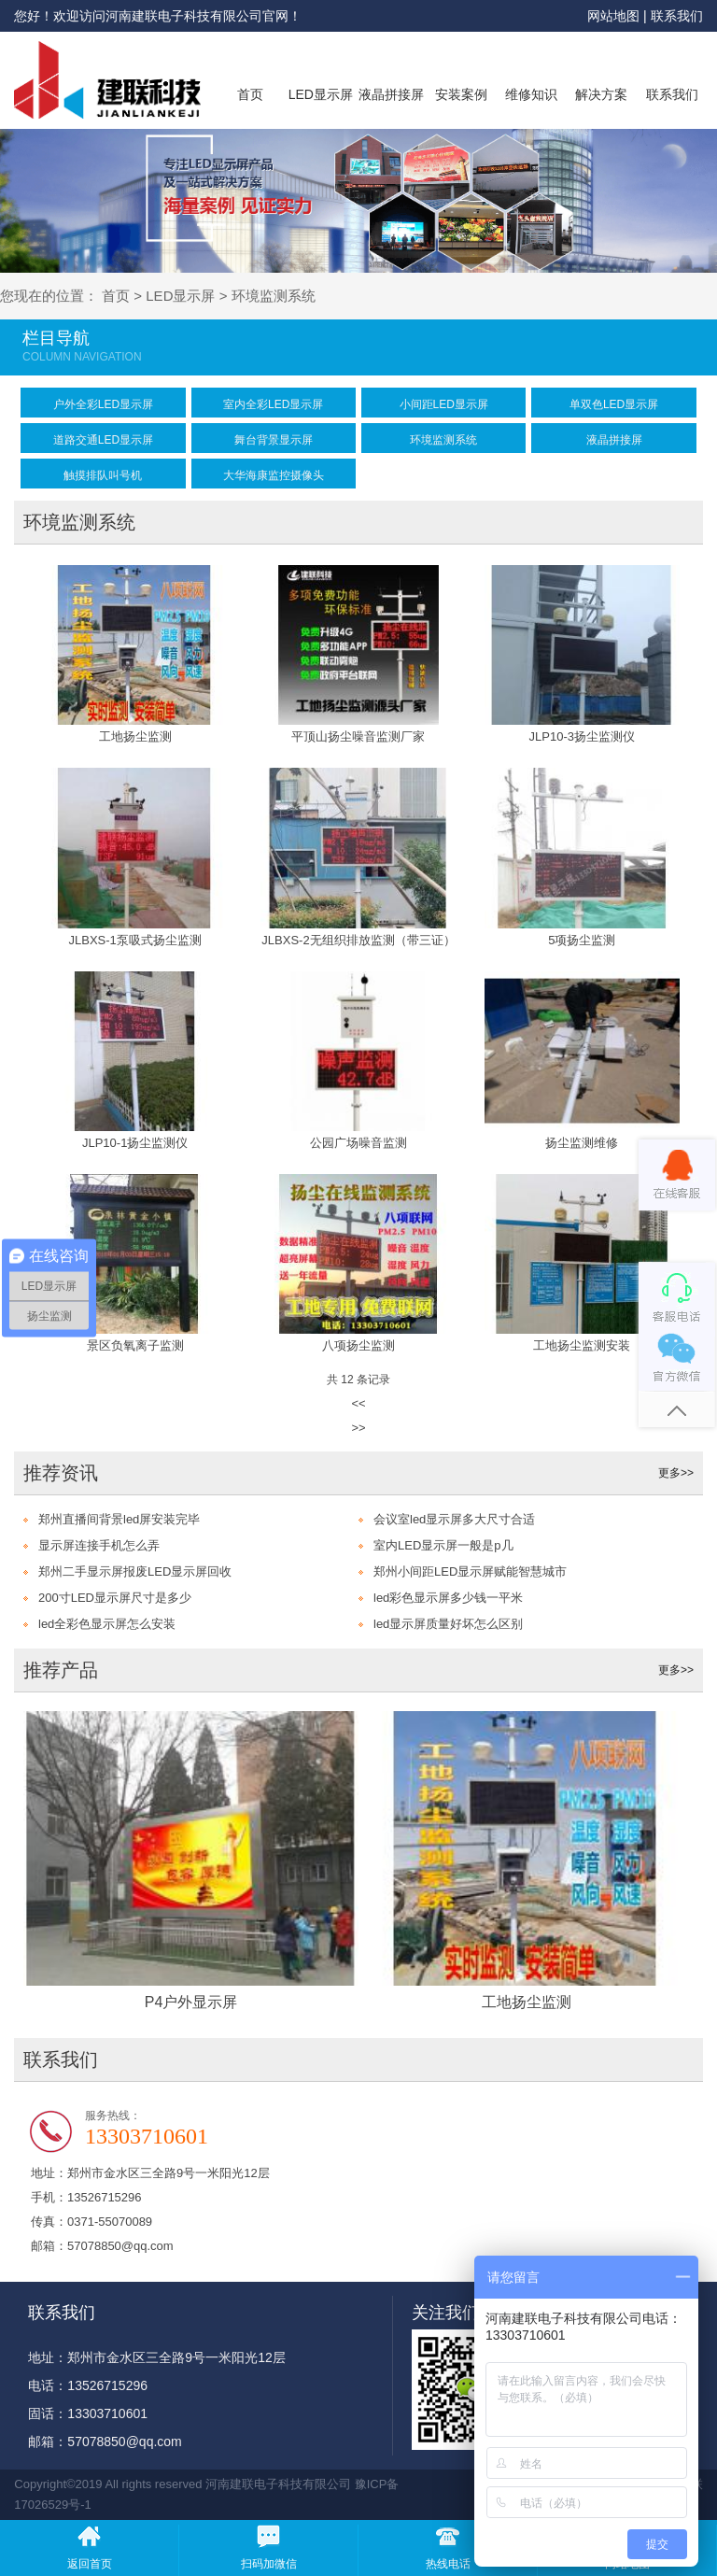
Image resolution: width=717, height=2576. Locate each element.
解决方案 (601, 94)
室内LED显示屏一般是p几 (443, 1545)
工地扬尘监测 (526, 2002)
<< (358, 1403)
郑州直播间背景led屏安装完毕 (119, 1519)
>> (358, 1428)
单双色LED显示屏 (613, 404)
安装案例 (461, 94)
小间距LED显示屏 (444, 404)
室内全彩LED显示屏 (273, 404)
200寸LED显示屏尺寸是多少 (114, 1598)
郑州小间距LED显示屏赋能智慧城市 (470, 1571)
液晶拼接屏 (391, 94)
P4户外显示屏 (191, 2002)
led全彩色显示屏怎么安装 (107, 1624)
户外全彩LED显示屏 (103, 404)
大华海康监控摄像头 (273, 475)
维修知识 (531, 94)
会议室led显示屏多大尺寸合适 (454, 1519)
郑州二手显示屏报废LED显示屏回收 (135, 1571)
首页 (250, 94)
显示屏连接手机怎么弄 (99, 1545)
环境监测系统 (274, 296)
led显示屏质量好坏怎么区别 (448, 1624)
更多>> (676, 1472)
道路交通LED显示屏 (103, 439)
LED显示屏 (320, 94)
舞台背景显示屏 (273, 439)
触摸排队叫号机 (102, 475)
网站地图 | (618, 15)
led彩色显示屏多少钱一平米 (448, 1598)
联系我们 (677, 15)
